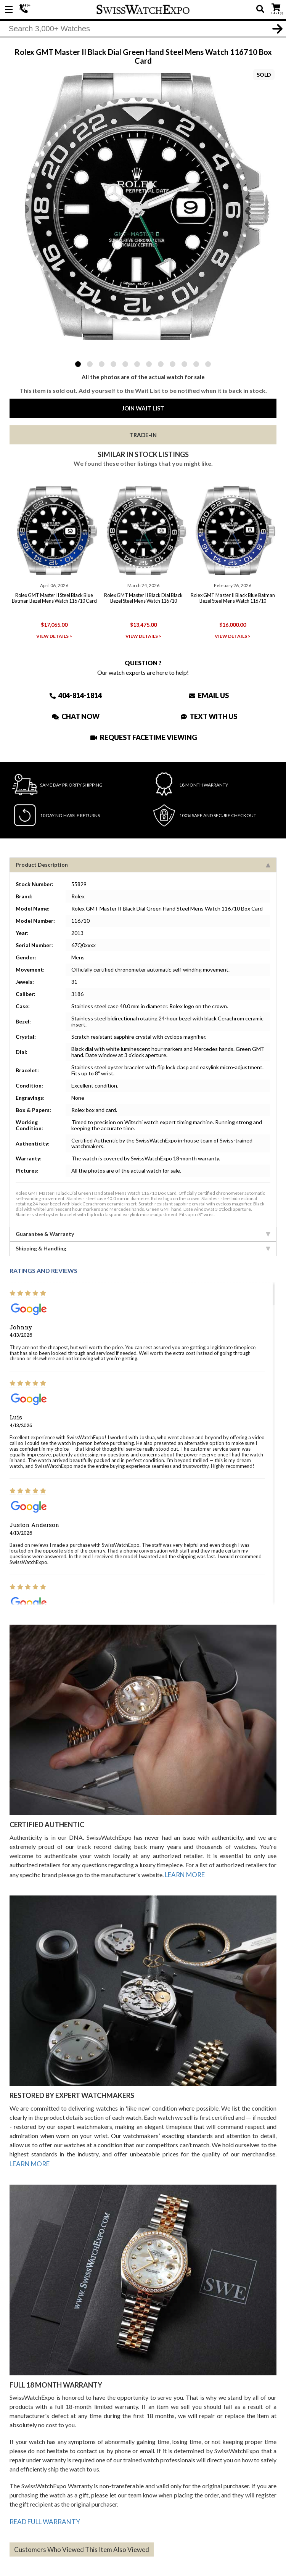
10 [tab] (184, 364)
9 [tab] (172, 364)
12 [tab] (208, 364)
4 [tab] (113, 364)
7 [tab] (149, 364)
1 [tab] (78, 364)
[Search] (143, 30)
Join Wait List (143, 408)
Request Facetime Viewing (144, 735)
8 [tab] (161, 364)
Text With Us (209, 714)
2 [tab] (90, 364)
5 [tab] (125, 364)
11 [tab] (196, 364)
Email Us (209, 693)
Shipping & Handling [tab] (143, 1246)
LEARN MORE (184, 1872)
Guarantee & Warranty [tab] (143, 1232)
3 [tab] (101, 364)
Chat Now (75, 714)
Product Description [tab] (143, 862)
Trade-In (143, 434)
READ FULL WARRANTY (43, 2516)
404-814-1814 (25, 9)
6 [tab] (137, 364)
